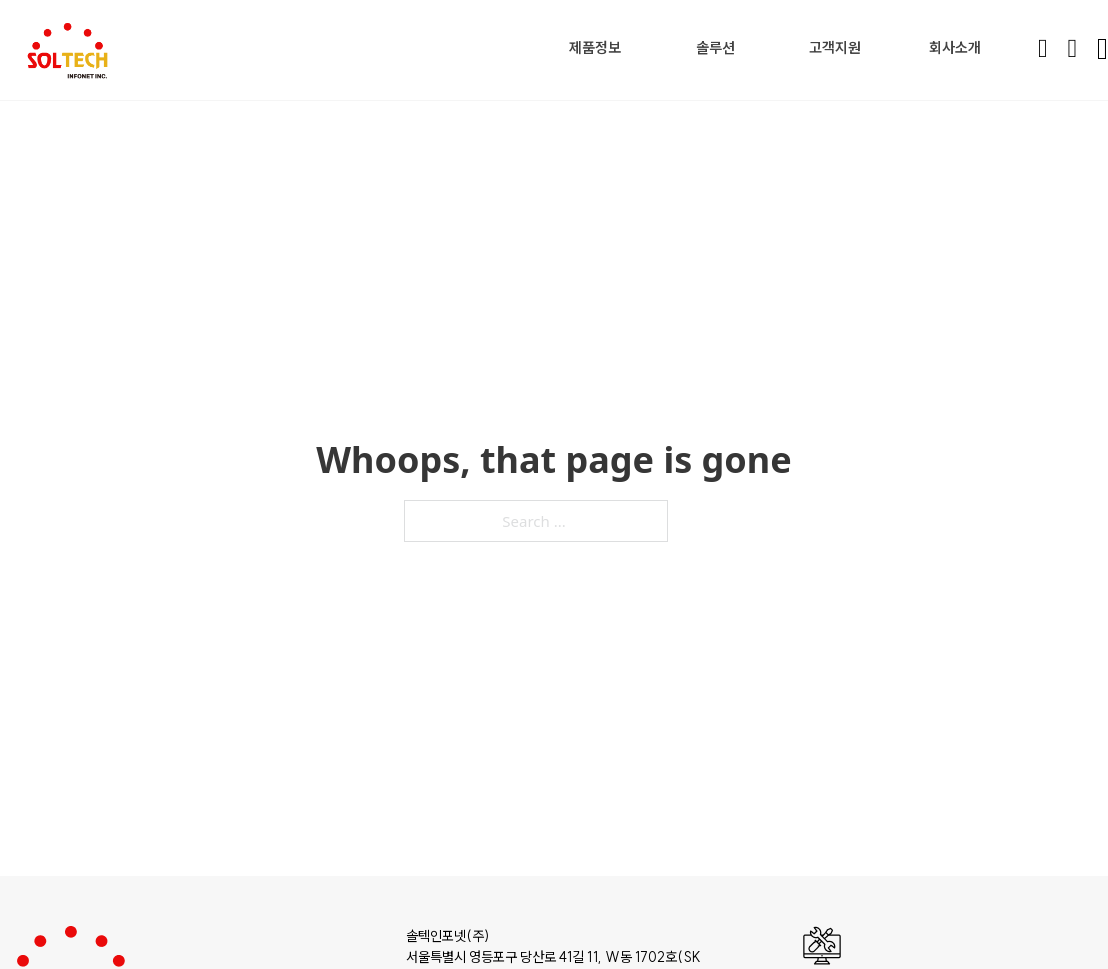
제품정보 (595, 47)
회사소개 (955, 47)
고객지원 (835, 47)
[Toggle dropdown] (626, 47)
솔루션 (715, 47)
